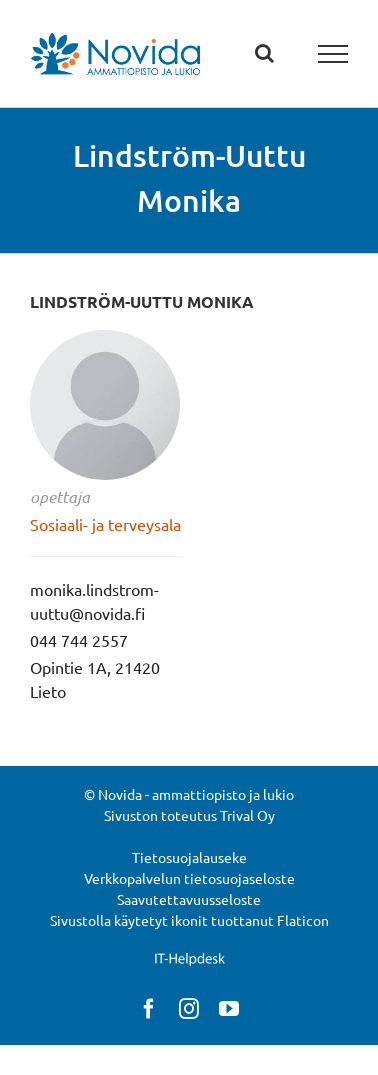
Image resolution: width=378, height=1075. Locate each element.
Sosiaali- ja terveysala (105, 524)
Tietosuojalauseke (189, 857)
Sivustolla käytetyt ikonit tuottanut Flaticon (189, 920)
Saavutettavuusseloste (189, 899)
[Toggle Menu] (333, 54)
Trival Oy (247, 815)
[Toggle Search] (264, 53)
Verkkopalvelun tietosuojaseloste (189, 878)
